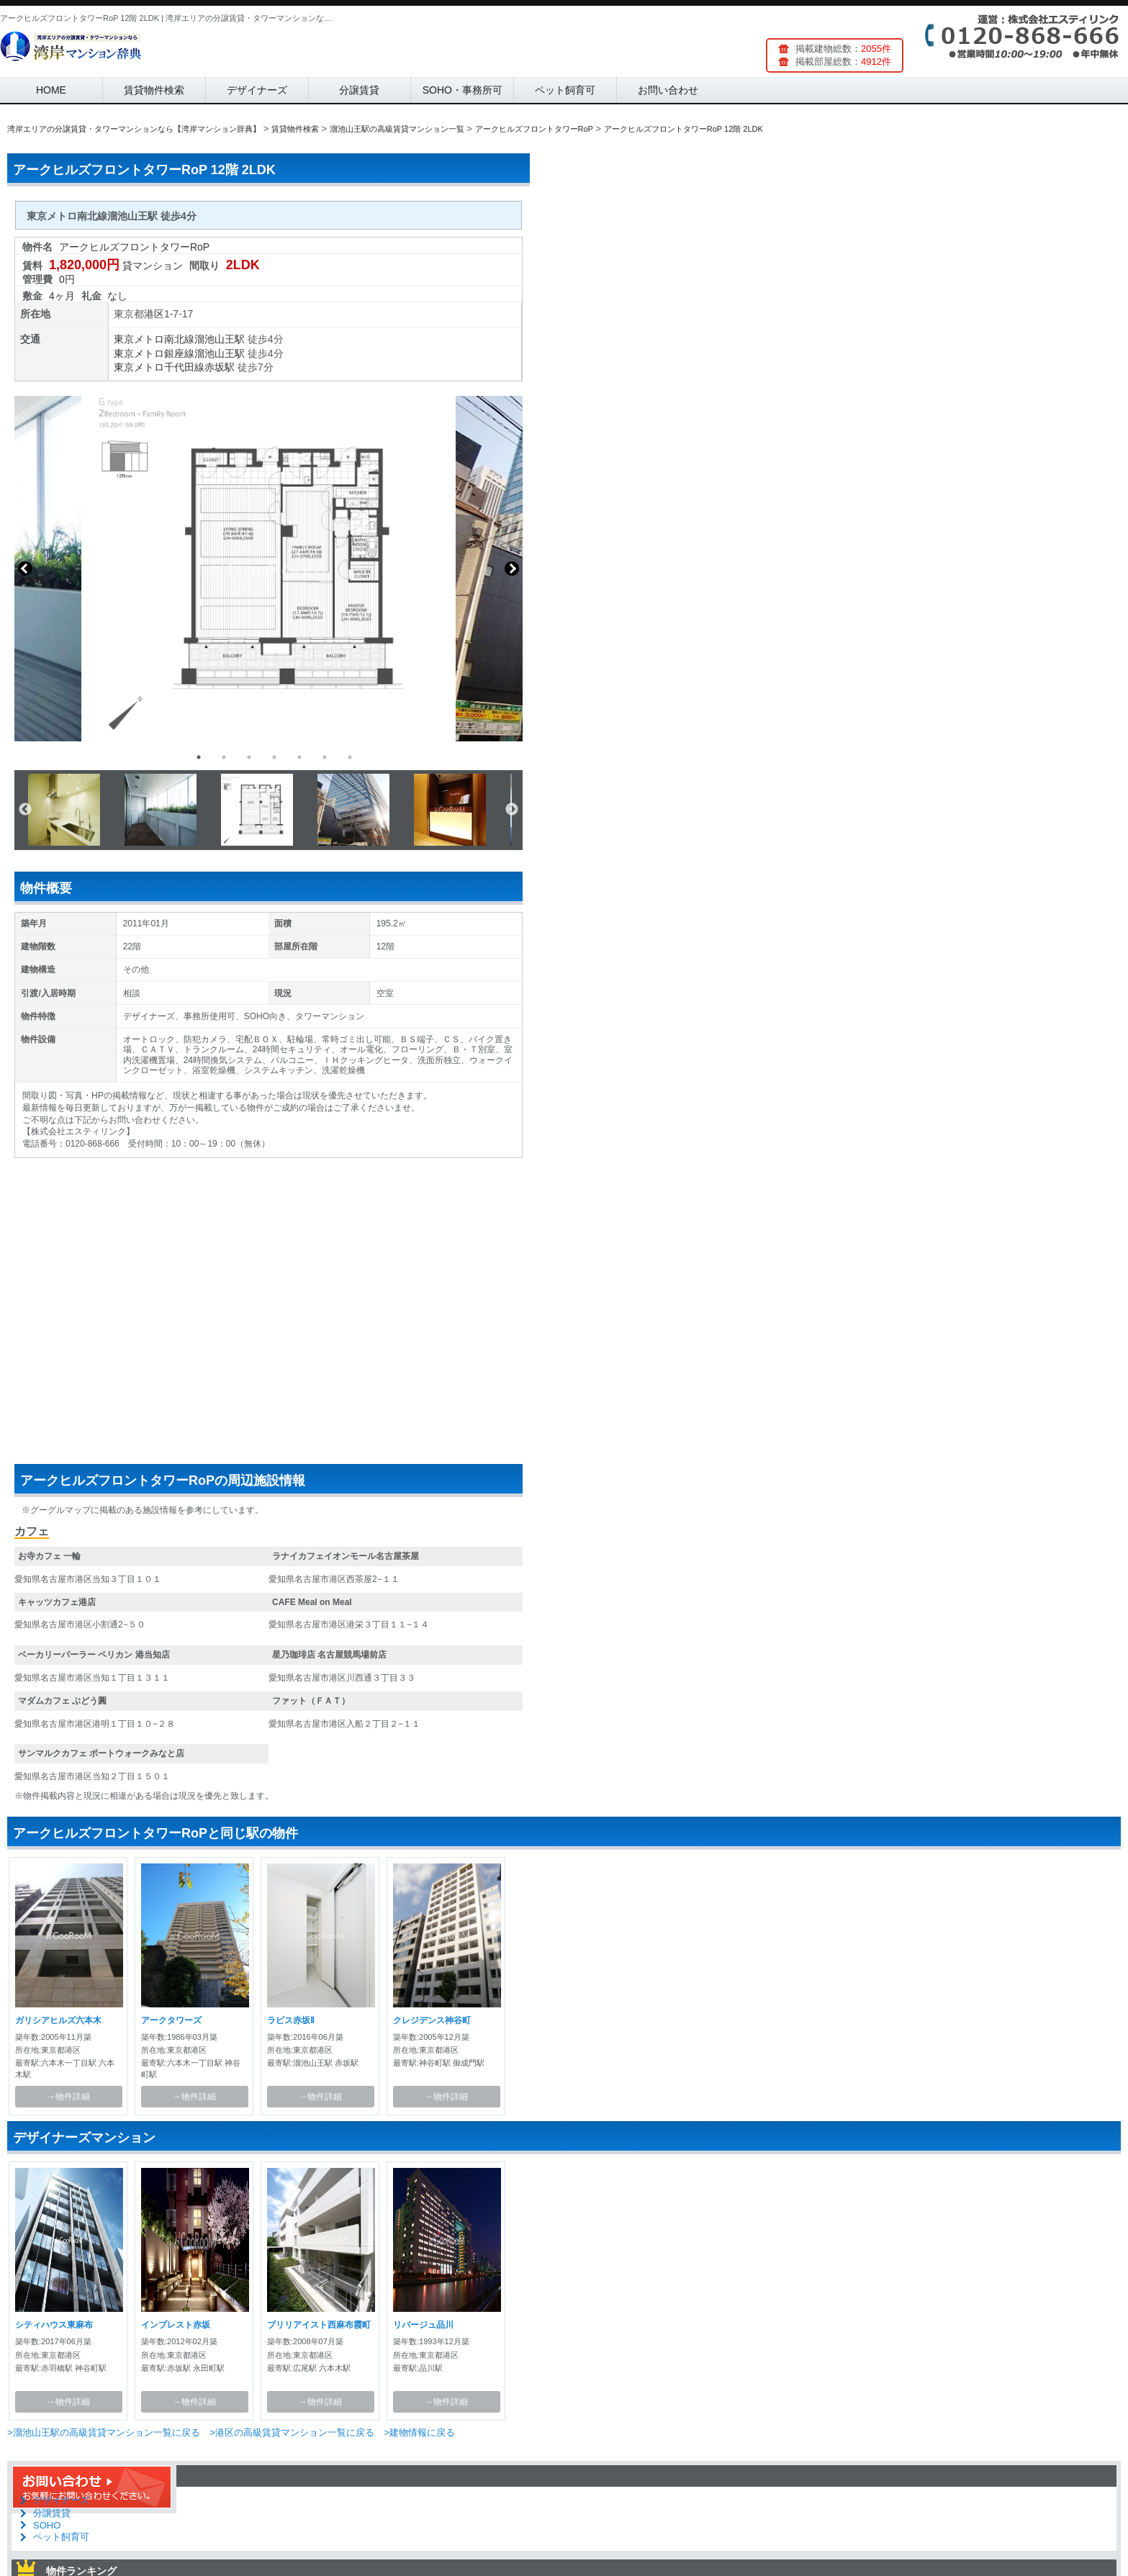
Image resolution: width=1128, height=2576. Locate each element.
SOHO (46, 2525)
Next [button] (512, 568)
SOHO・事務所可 (462, 90)
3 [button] (249, 757)
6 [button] (324, 757)
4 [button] (274, 757)
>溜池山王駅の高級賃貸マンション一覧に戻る (103, 2432)
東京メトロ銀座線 (154, 353)
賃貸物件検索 (154, 90)
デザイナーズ (257, 90)
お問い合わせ (668, 90)
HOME (51, 90)
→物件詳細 (68, 2097)
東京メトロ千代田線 (159, 367)
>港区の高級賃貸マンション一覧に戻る (291, 2432)
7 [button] (350, 757)
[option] (268, 569)
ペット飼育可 (565, 90)
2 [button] (224, 757)
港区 (154, 314)
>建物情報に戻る (419, 2432)
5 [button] (299, 757)
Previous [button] (25, 568)
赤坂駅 (219, 367)
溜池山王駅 (219, 339)
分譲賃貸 (359, 90)
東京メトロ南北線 (154, 339)
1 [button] (198, 757)
